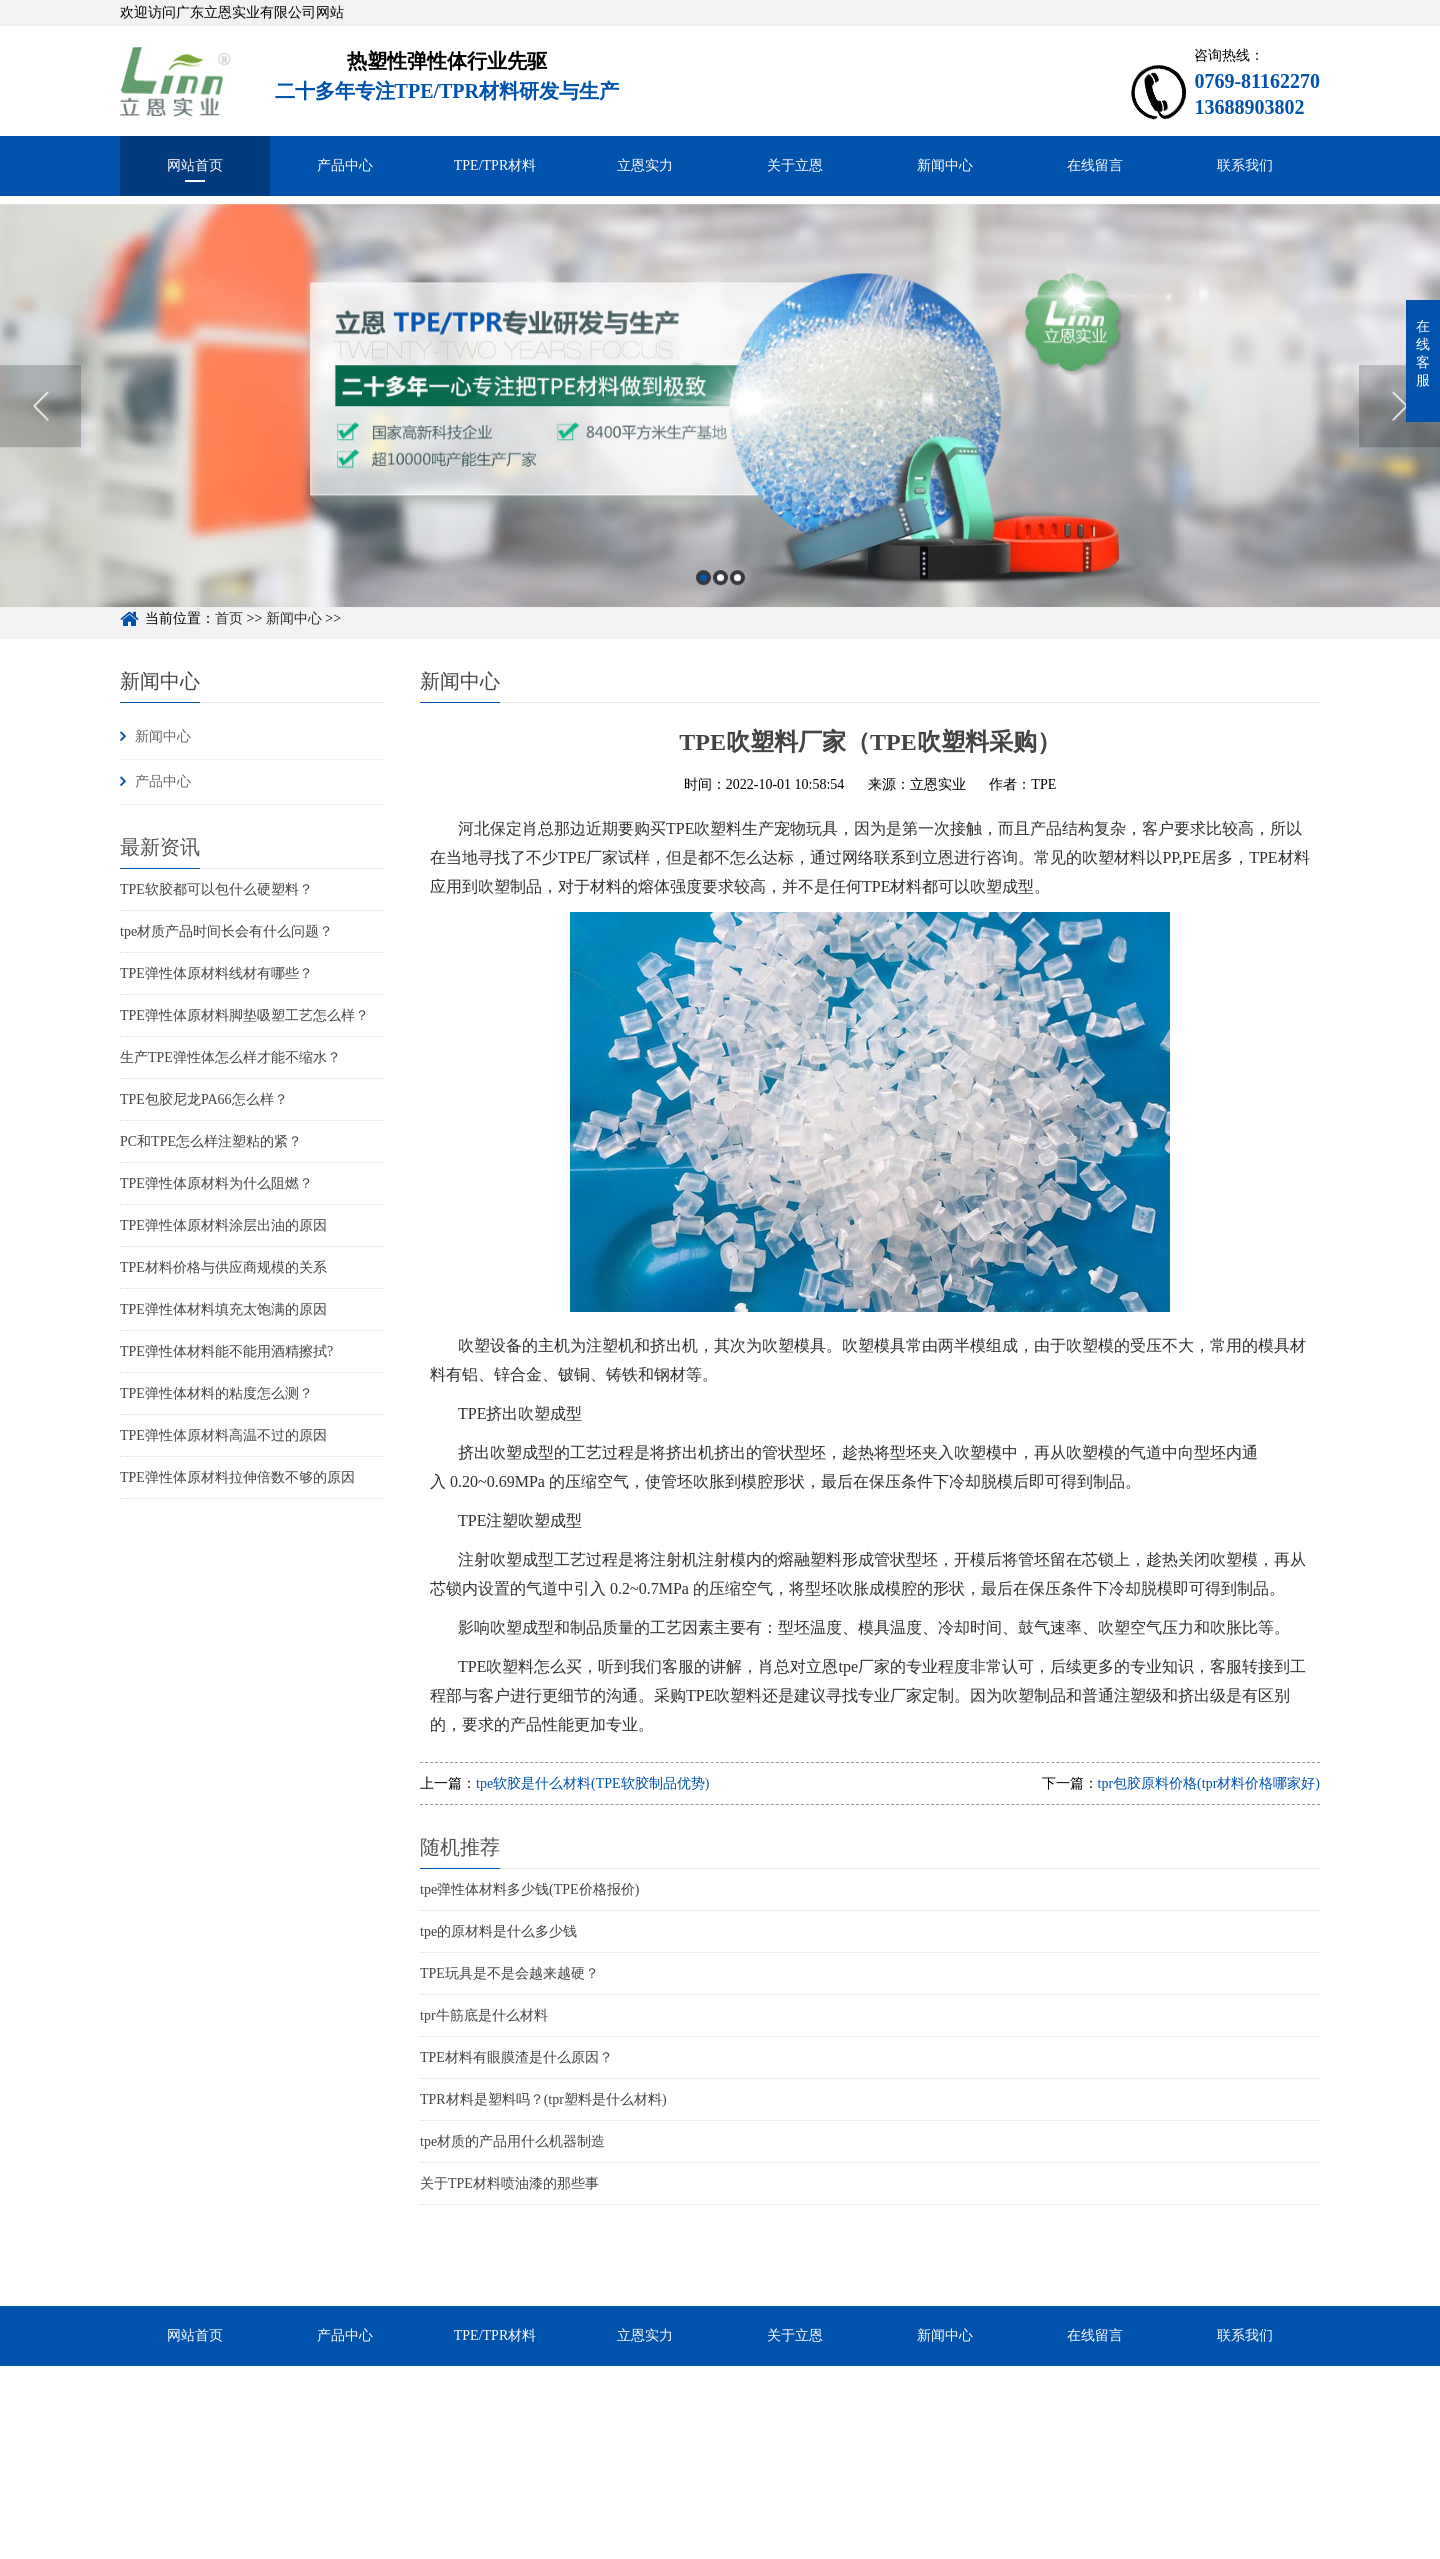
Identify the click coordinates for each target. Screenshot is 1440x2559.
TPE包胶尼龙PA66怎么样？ (204, 1099)
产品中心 (345, 165)
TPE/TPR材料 (495, 165)
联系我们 (1245, 165)
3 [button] (737, 606)
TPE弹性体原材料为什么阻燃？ (216, 1183)
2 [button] (720, 606)
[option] (720, 435)
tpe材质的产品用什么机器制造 (512, 2141)
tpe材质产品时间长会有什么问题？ (226, 931)
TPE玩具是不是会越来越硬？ (509, 1973)
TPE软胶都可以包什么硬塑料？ (216, 889)
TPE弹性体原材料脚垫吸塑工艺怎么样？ (244, 1015)
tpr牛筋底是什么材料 (484, 2015)
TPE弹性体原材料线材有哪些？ (216, 973)
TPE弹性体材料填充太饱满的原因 (223, 1309)
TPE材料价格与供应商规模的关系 (223, 1267)
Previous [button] (40, 435)
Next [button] (1399, 435)
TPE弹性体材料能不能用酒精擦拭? (226, 1351)
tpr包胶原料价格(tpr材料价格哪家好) (1209, 1783)
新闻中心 (945, 165)
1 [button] (703, 606)
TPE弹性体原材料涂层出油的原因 (223, 1225)
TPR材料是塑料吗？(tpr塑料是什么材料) (543, 2099)
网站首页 (195, 165)
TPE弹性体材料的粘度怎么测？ (216, 1393)
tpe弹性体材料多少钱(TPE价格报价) (529, 1889)
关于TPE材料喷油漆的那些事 (509, 2183)
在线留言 (1095, 165)
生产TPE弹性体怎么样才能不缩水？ (230, 1057)
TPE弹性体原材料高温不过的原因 (223, 1435)
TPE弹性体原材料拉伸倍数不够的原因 (237, 1477)
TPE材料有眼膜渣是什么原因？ (516, 2057)
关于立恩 (795, 165)
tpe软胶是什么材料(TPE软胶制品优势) (592, 1783)
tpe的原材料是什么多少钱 (498, 1931)
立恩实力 (645, 165)
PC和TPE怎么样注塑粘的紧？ (211, 1141)
